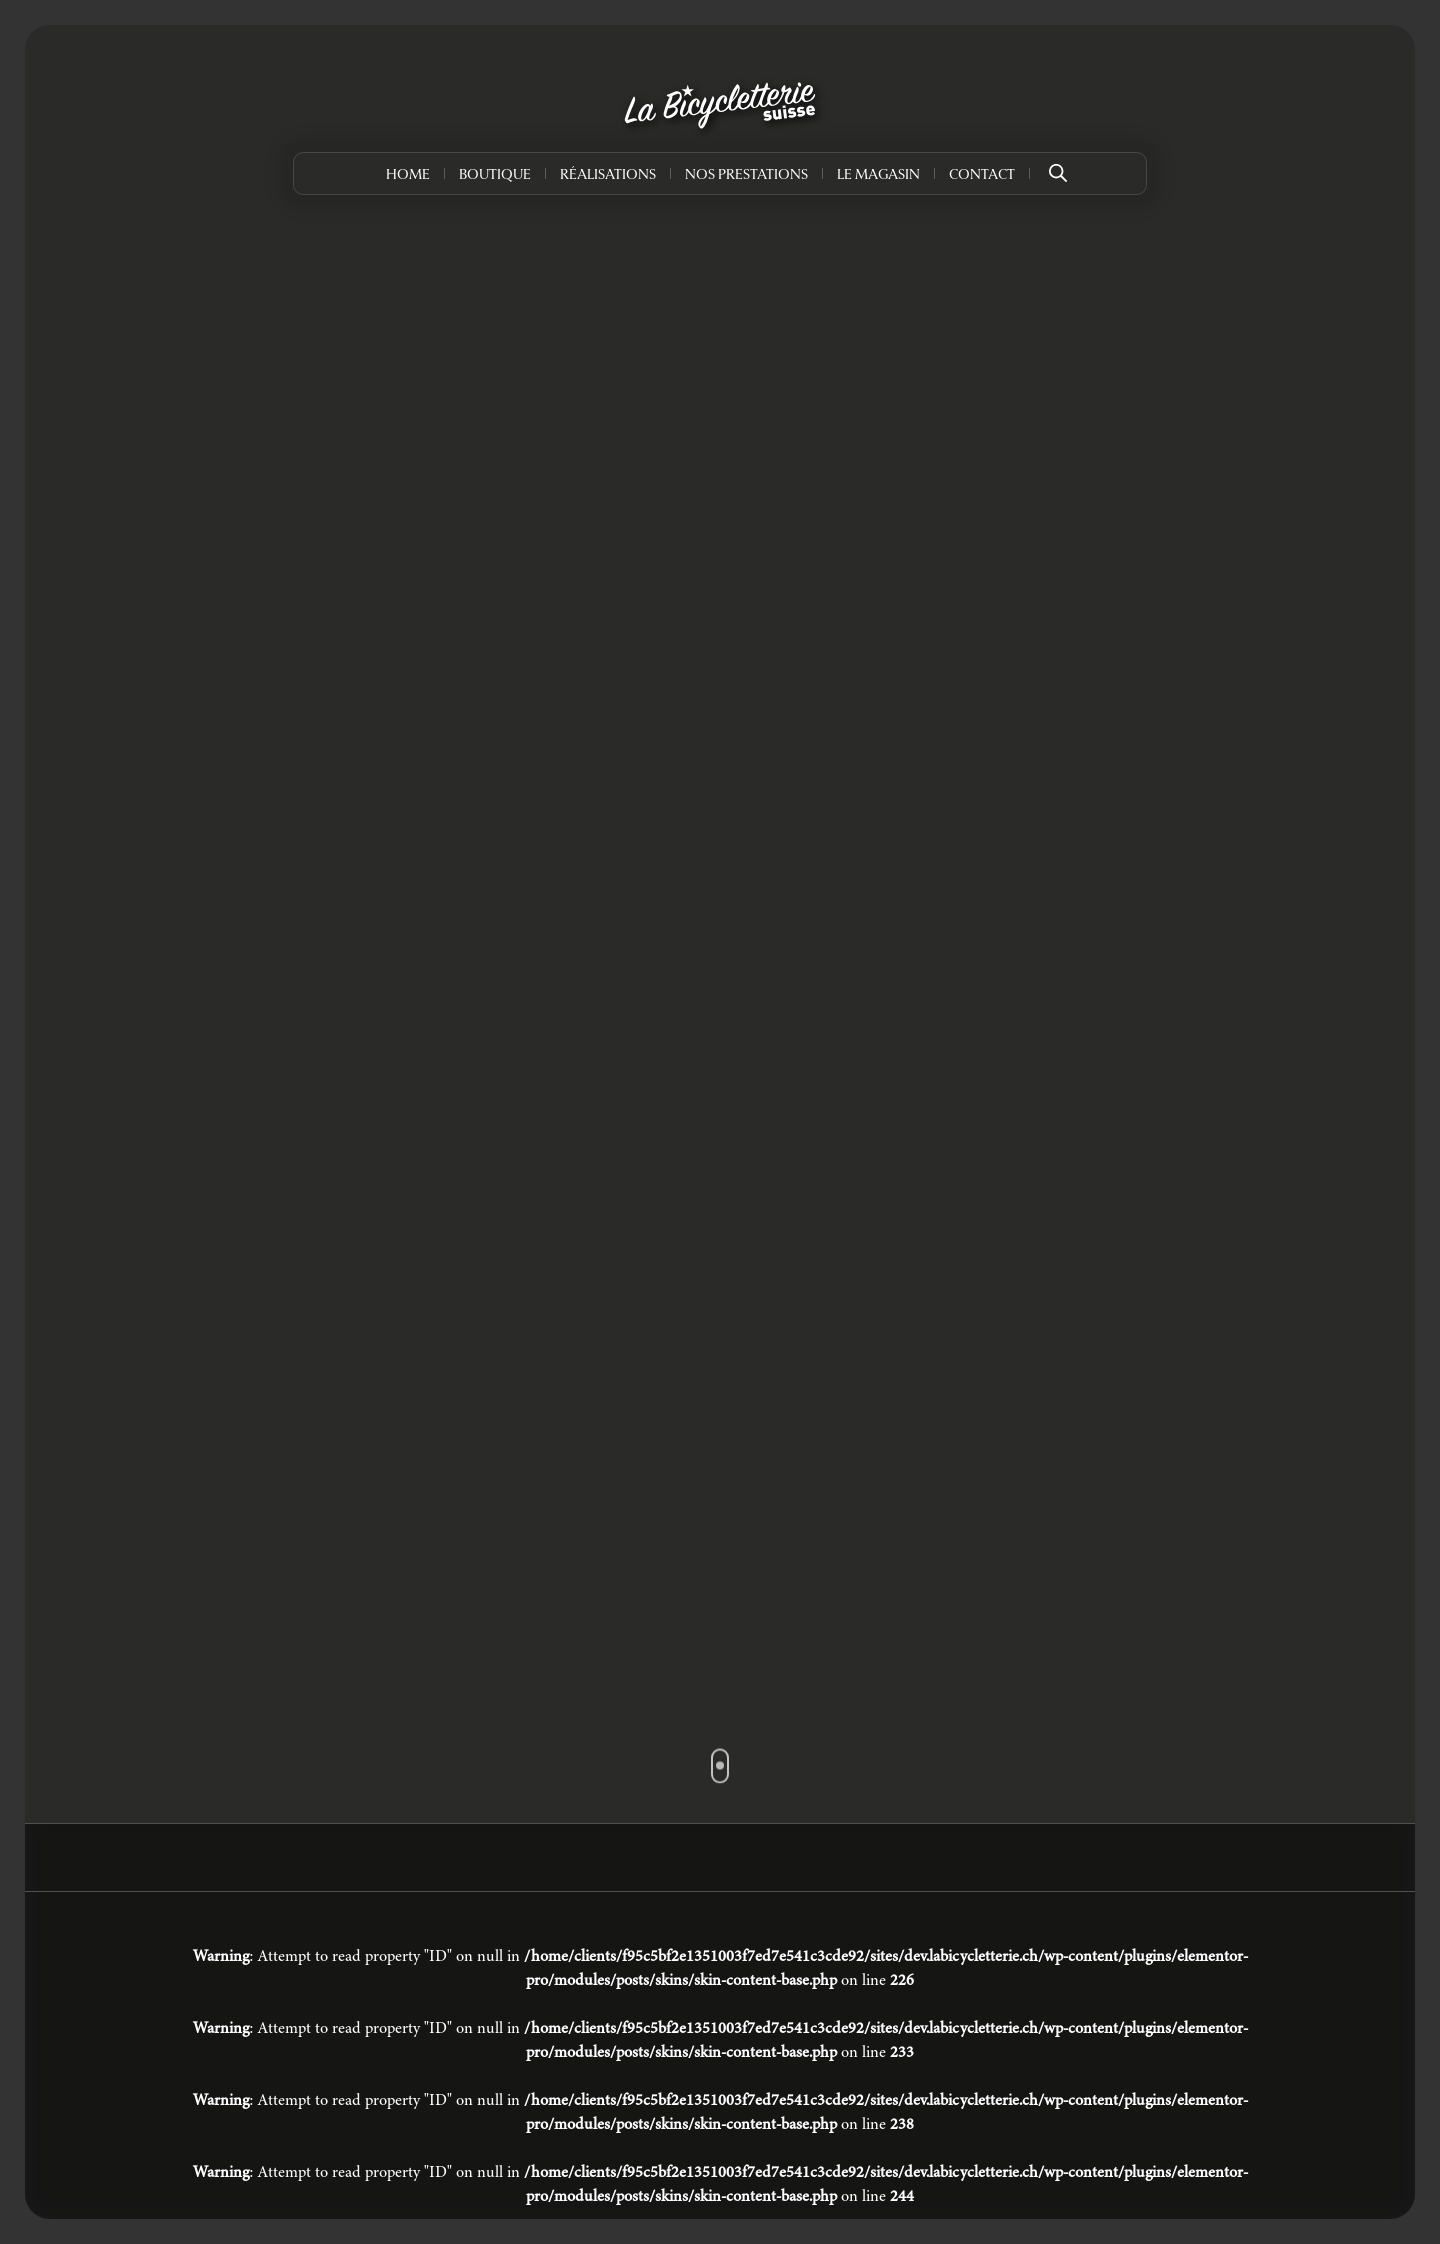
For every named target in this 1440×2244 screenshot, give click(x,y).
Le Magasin (878, 175)
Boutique (495, 175)
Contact (982, 175)
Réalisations (608, 175)
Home (408, 175)
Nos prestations (746, 175)
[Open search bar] (1058, 166)
